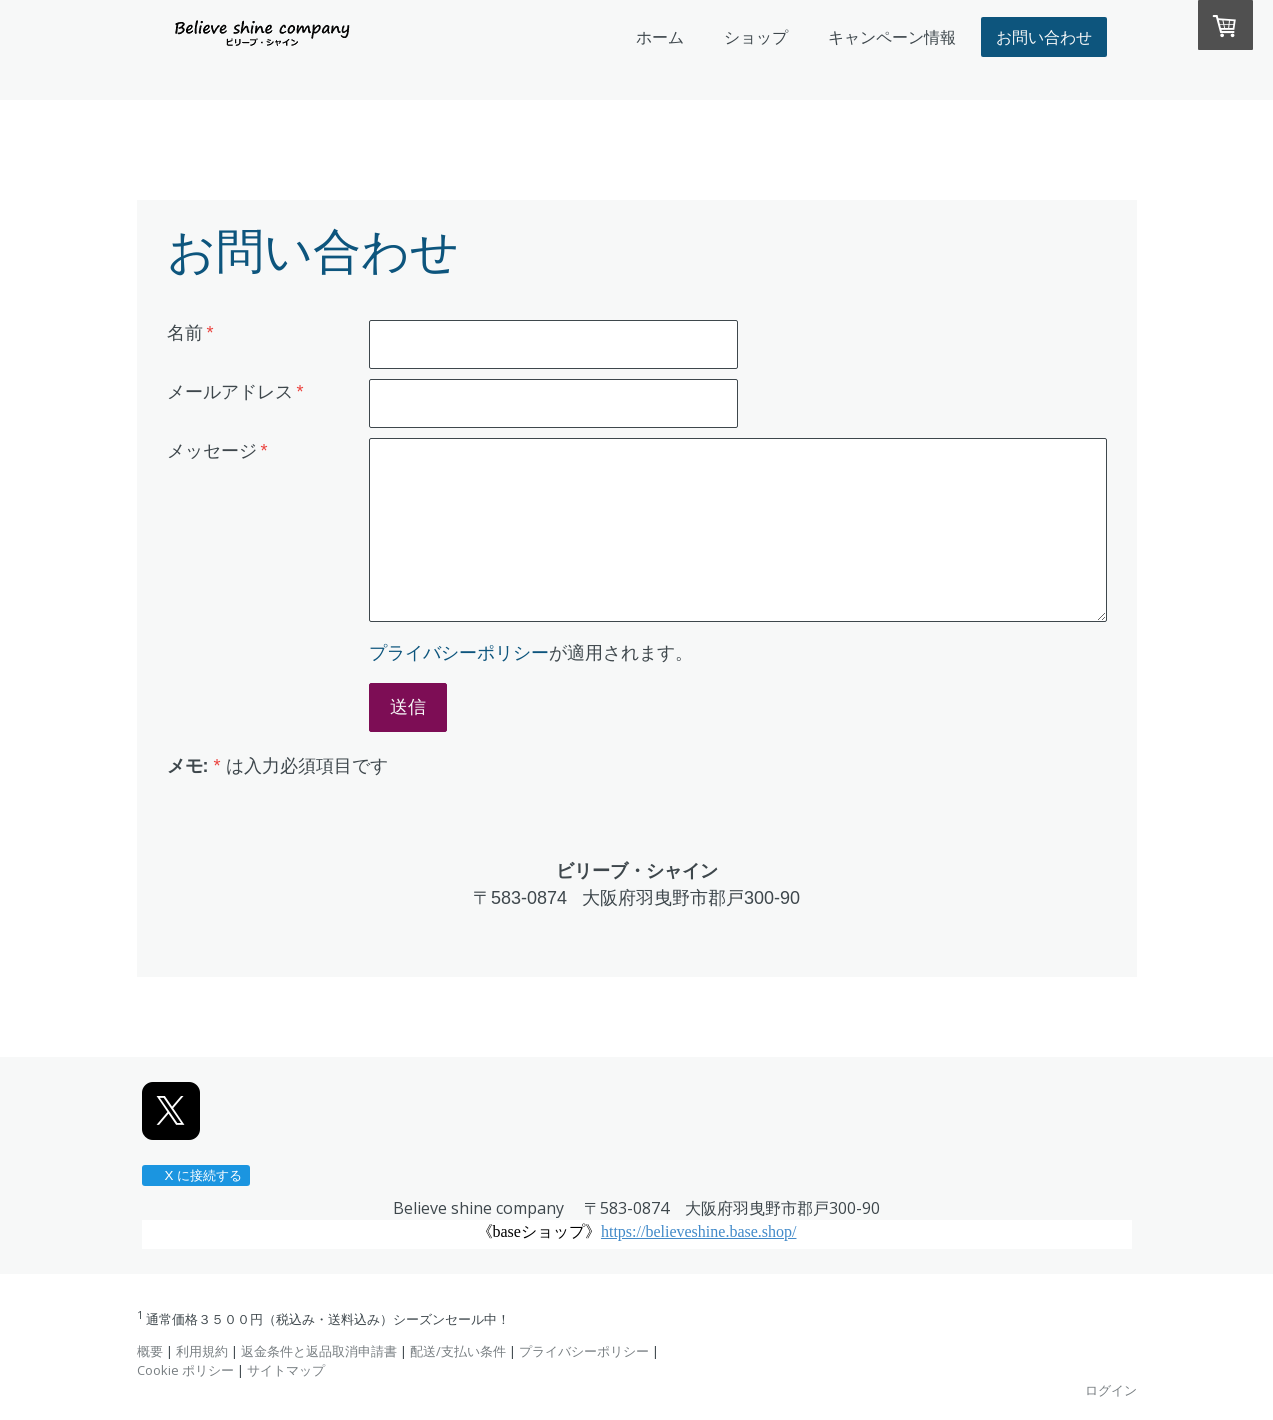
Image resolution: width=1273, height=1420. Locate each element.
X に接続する (195, 1175)
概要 (150, 1351)
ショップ (756, 37)
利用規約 (202, 1351)
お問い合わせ (1044, 37)
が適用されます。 (531, 653)
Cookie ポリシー (185, 1370)
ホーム (660, 37)
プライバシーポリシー (459, 653)
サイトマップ (286, 1370)
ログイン (1111, 1390)
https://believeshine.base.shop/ (699, 1231)
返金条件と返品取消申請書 (319, 1351)
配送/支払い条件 (458, 1351)
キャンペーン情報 (892, 37)
